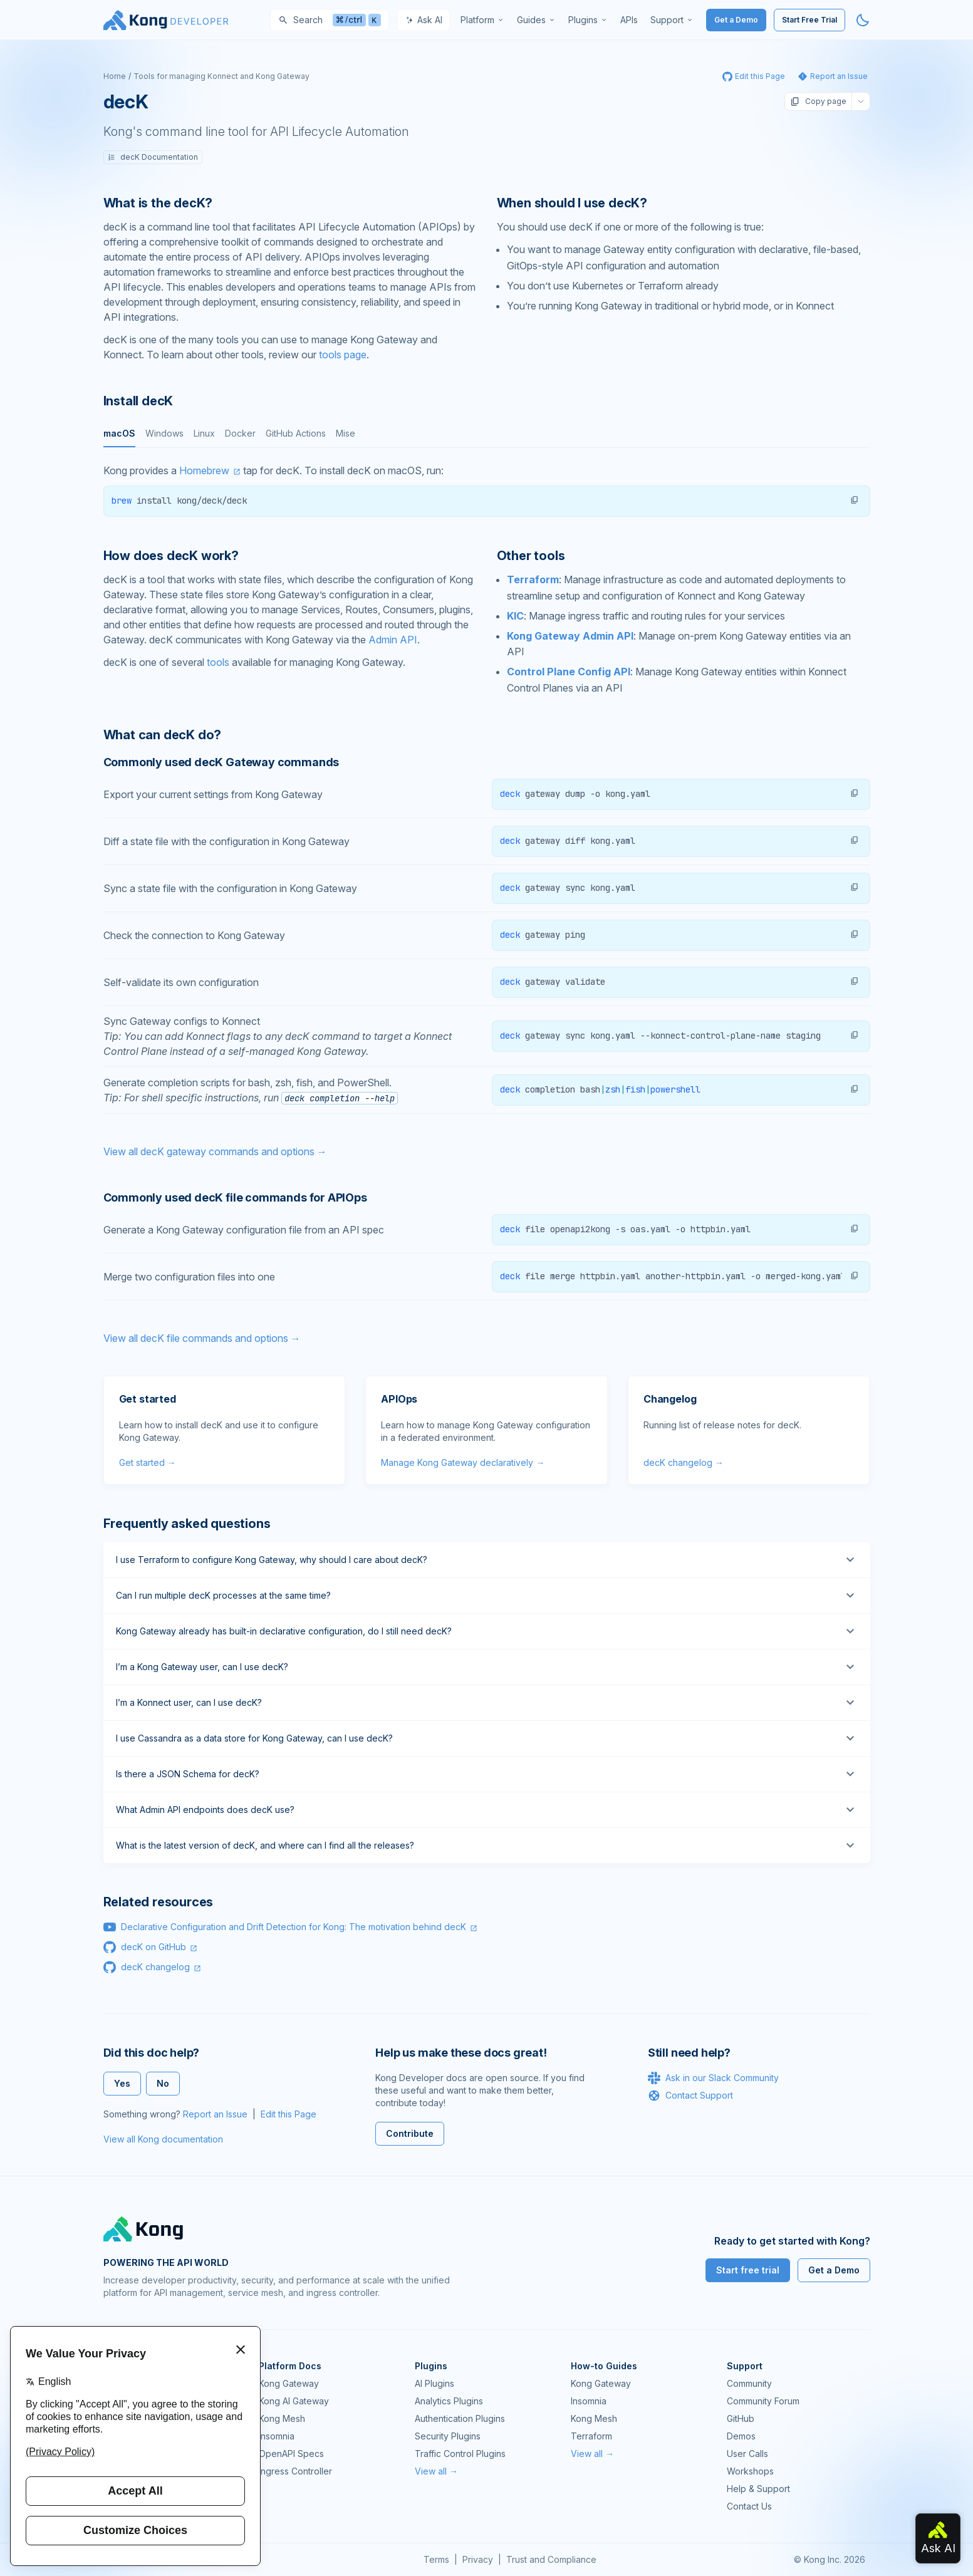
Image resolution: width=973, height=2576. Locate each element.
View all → (436, 2471)
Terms (436, 2559)
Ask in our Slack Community (713, 2078)
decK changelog (155, 1966)
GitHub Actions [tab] (296, 433)
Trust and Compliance (551, 2559)
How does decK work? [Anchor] (171, 555)
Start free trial (747, 2270)
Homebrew (204, 470)
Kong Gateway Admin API (570, 636)
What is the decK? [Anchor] (158, 202)
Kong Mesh (282, 2418)
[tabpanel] (486, 490)
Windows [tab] (164, 433)
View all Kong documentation (163, 2139)
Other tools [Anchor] (531, 555)
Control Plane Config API (568, 671)
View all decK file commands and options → (202, 1338)
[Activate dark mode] (862, 20)
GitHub (740, 2418)
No (163, 2083)
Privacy (477, 2559)
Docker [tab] (240, 433)
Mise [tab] (345, 433)
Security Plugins (448, 2436)
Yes (122, 2083)
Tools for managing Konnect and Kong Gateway (221, 76)
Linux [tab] (204, 433)
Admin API (392, 639)
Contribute (410, 2133)
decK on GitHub (153, 1946)
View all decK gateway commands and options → (215, 1151)
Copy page (818, 101)
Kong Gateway (289, 2383)
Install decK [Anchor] (138, 400)
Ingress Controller (295, 2471)
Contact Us (749, 2506)
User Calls (747, 2453)
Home (114, 76)
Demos (741, 2436)
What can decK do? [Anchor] (162, 734)
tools (218, 662)
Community (749, 2383)
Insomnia (276, 2436)
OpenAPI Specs (291, 2453)
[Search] (329, 20)
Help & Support (758, 2488)
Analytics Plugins (449, 2401)
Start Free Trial (809, 19)
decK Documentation (153, 157)
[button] (854, 499)
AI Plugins (434, 2383)
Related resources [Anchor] (158, 1901)
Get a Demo (736, 19)
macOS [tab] (119, 433)
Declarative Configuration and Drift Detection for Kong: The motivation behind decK (293, 1926)
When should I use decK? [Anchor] (572, 202)
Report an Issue (215, 2114)
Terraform (533, 579)
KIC (515, 616)
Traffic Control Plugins (460, 2453)
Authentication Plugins (460, 2418)
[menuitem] (482, 20)
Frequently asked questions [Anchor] (187, 1523)
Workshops (750, 2471)
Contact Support (690, 2095)
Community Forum (763, 2401)
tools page (343, 354)
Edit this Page (288, 2114)
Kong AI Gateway (294, 2401)
